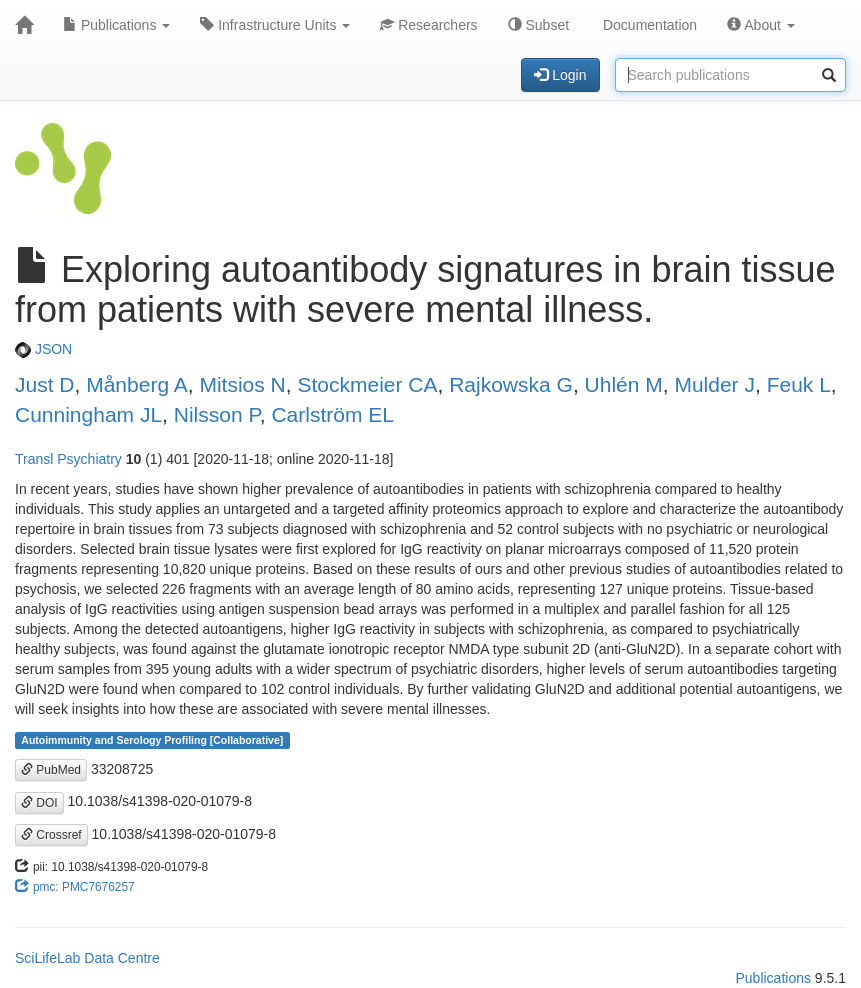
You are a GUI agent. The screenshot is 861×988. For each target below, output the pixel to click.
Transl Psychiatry (68, 459)
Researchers (428, 25)
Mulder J (714, 384)
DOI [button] (39, 803)
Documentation (648, 25)
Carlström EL (332, 414)
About (761, 25)
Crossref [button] (51, 835)
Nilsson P (217, 414)
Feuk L (799, 384)
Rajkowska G (511, 384)
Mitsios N (242, 384)
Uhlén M (624, 384)
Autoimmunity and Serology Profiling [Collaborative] (152, 740)
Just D (45, 384)
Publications (116, 25)
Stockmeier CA (367, 384)
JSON (43, 349)
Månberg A (137, 384)
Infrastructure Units (275, 25)
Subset (538, 25)
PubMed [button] (51, 770)
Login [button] (560, 75)
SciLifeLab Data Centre (87, 958)
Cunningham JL (88, 414)
